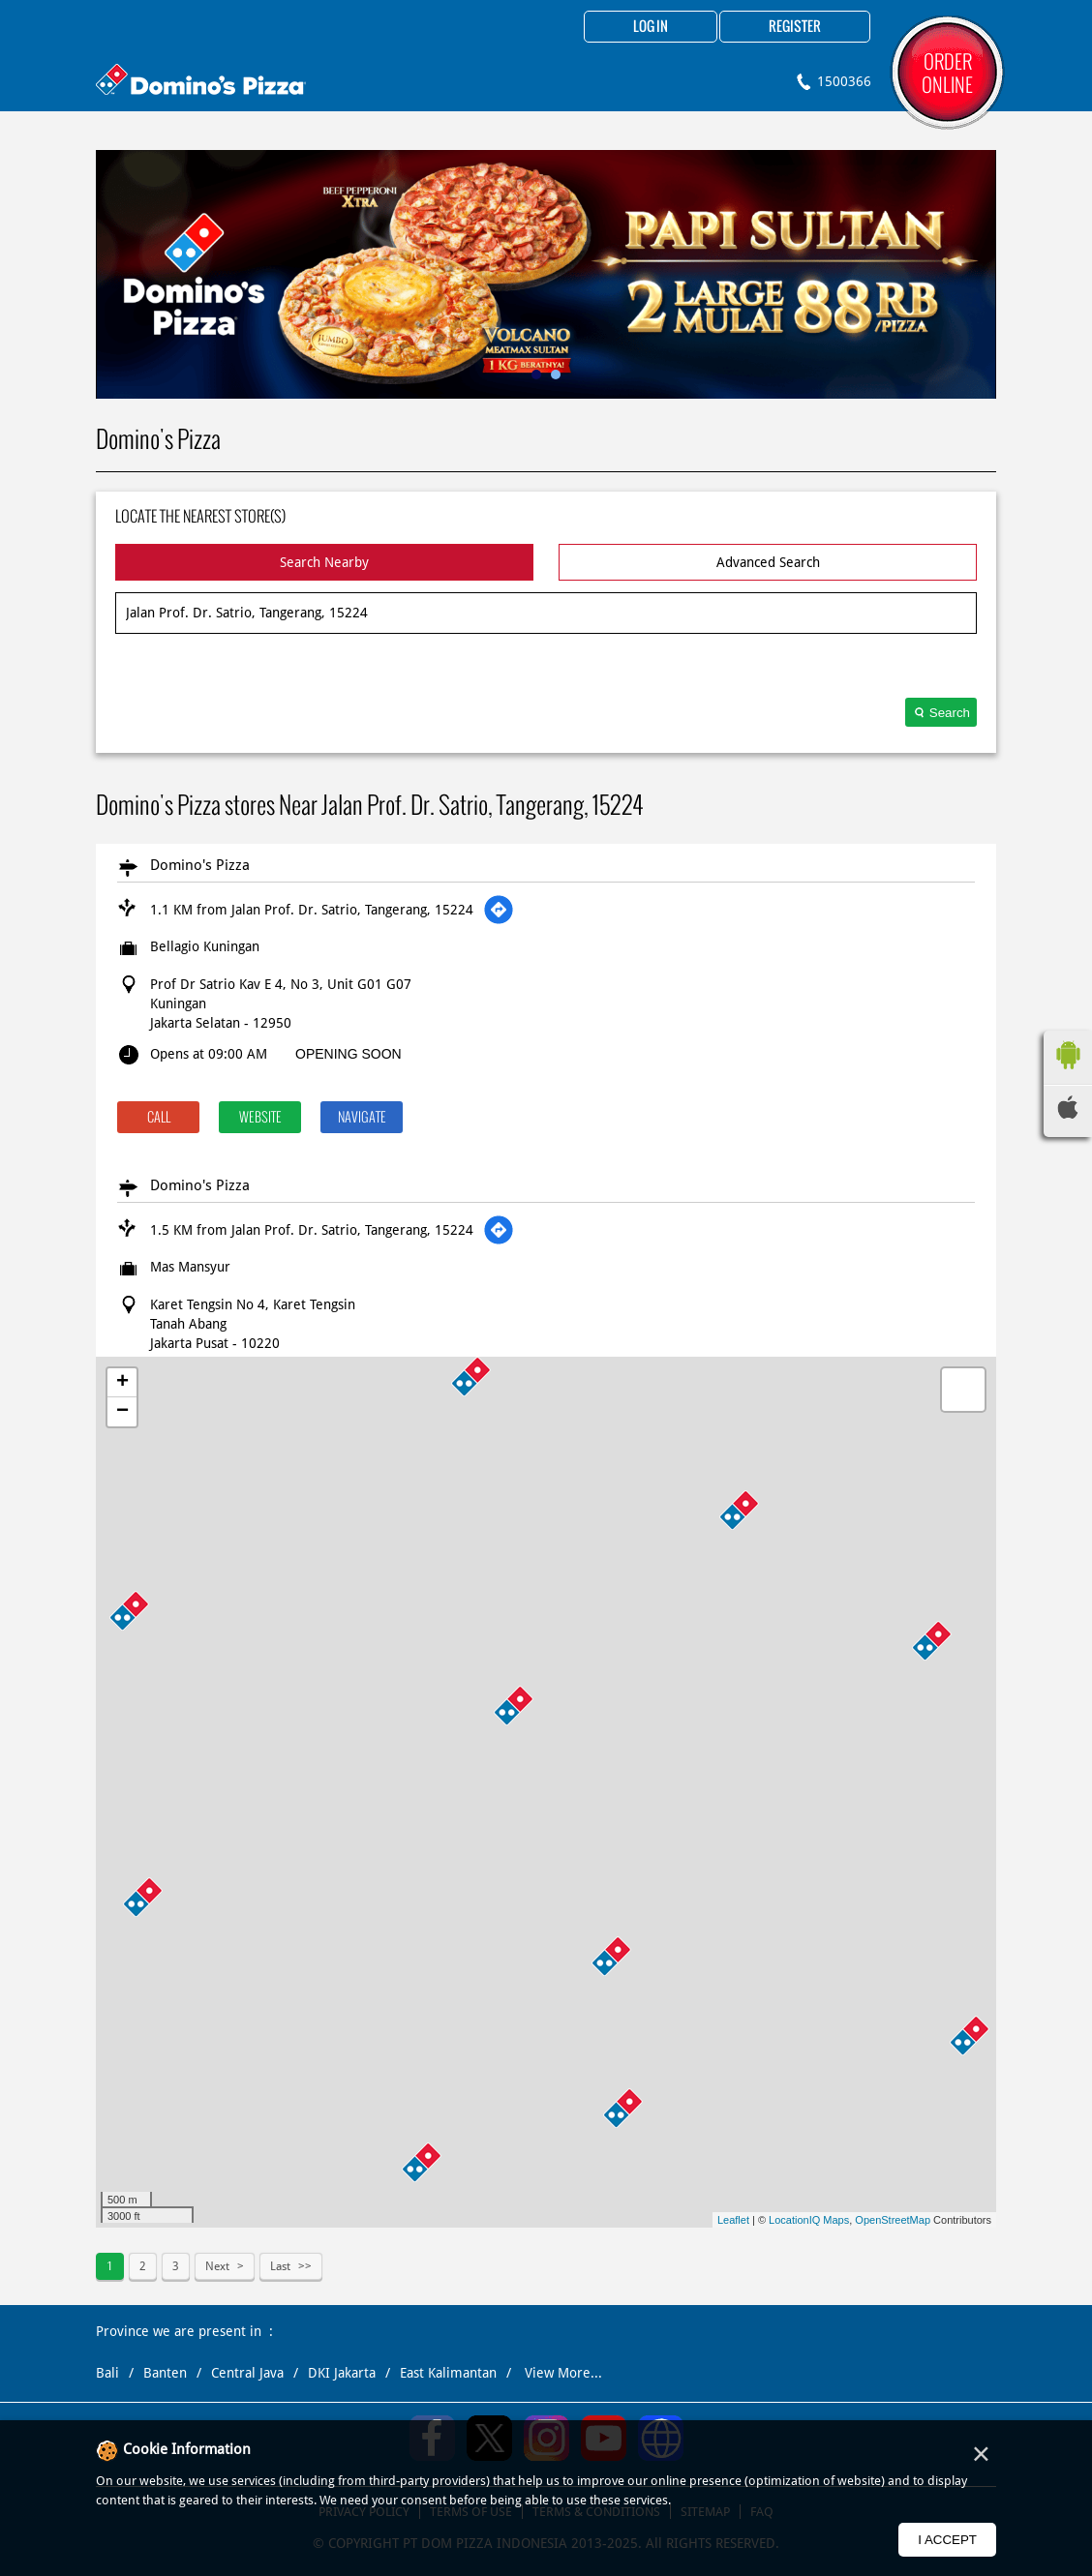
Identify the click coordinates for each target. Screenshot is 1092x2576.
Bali (107, 2373)
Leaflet (733, 2220)
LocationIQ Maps (809, 2220)
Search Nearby (324, 562)
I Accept (947, 2539)
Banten (165, 2373)
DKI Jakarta (342, 2373)
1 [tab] (536, 374)
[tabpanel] (546, 274)
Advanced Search (768, 562)
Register (795, 27)
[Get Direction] (498, 909)
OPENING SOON (348, 1054)
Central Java (247, 2373)
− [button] (122, 1411)
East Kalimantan (448, 2373)
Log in (650, 27)
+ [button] (122, 1382)
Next (217, 2266)
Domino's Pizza (200, 865)
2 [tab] (556, 374)
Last (280, 2266)
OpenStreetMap (892, 2220)
